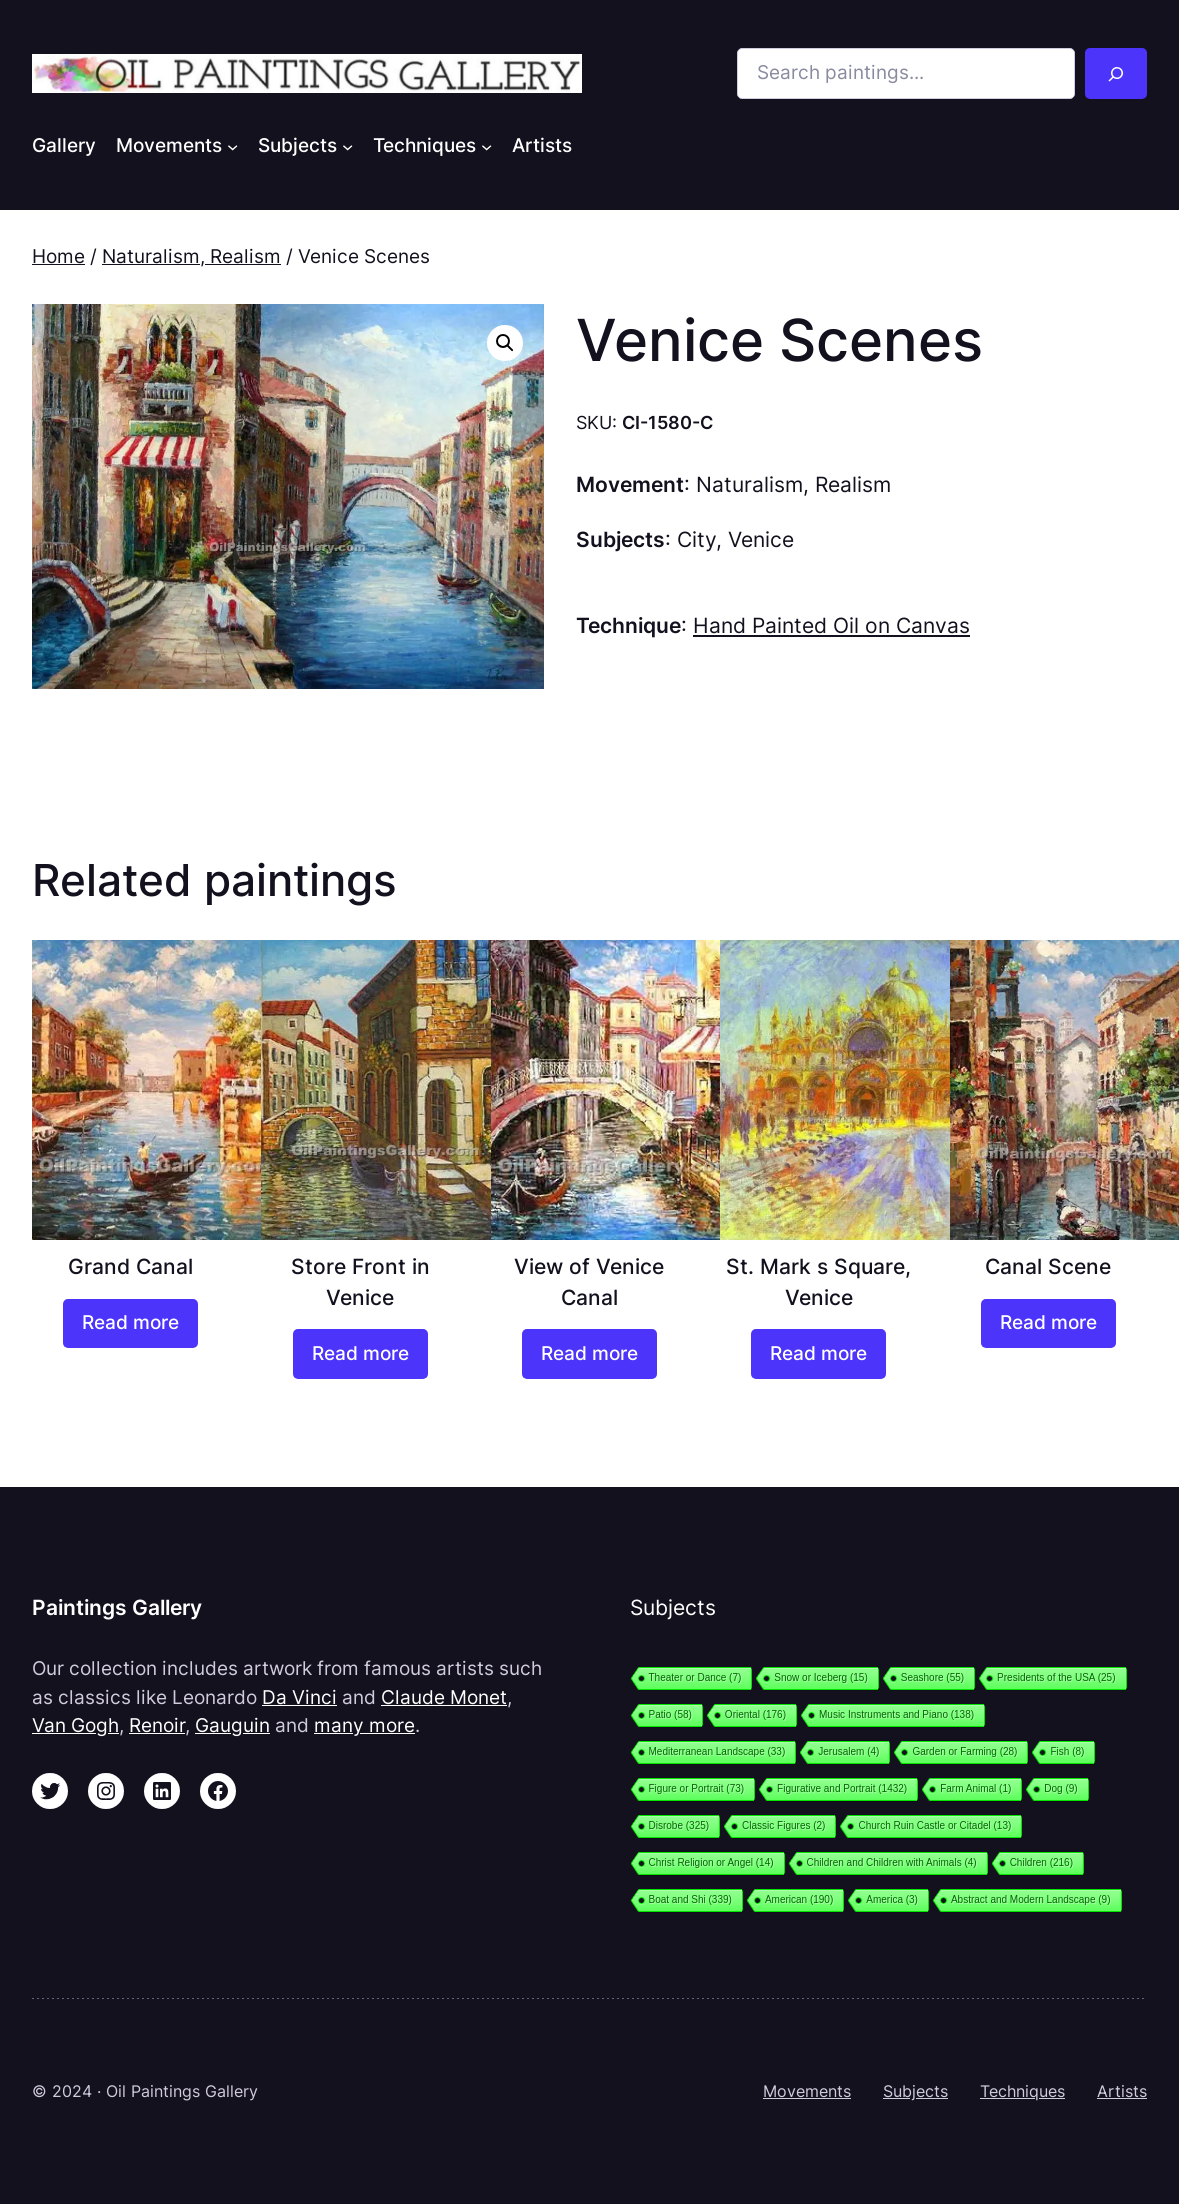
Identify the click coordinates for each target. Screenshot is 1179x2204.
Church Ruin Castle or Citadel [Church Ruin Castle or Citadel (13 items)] (934, 1825)
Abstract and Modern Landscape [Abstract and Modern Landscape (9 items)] (1031, 1899)
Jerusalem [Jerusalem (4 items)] (848, 1751)
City (696, 539)
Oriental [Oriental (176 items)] (755, 1714)
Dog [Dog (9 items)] (1060, 1788)
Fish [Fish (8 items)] (1067, 1751)
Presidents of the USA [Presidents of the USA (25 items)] (1056, 1677)
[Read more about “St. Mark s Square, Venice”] (818, 1353)
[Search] (1116, 73)
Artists (1122, 2091)
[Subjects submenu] (347, 146)
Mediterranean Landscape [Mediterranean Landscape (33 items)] (717, 1751)
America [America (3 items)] (892, 1899)
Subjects (915, 2091)
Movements (807, 2091)
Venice (761, 539)
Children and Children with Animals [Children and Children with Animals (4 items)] (892, 1862)
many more (364, 1725)
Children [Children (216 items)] (1041, 1862)
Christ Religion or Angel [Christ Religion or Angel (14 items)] (711, 1862)
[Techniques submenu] (486, 146)
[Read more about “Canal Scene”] (1048, 1323)
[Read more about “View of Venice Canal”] (589, 1353)
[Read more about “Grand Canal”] (130, 1323)
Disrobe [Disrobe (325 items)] (679, 1825)
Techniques (1022, 2091)
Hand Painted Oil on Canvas (831, 625)
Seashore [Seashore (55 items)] (932, 1677)
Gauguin (232, 1725)
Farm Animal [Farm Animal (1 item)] (975, 1788)
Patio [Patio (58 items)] (670, 1714)
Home (58, 256)
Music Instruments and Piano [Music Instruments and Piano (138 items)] (896, 1714)
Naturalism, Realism (191, 256)
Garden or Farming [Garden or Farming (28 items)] (964, 1751)
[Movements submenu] (232, 146)
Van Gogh (75, 1725)
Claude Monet (444, 1697)
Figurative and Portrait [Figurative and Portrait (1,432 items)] (842, 1788)
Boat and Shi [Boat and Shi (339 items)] (690, 1899)
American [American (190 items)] (799, 1899)
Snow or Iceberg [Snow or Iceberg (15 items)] (820, 1677)
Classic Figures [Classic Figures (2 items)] (783, 1825)
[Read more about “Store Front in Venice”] (360, 1353)
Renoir (157, 1725)
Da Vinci (299, 1697)
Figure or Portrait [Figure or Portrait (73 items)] (697, 1788)
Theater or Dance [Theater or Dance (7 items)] (695, 1677)
